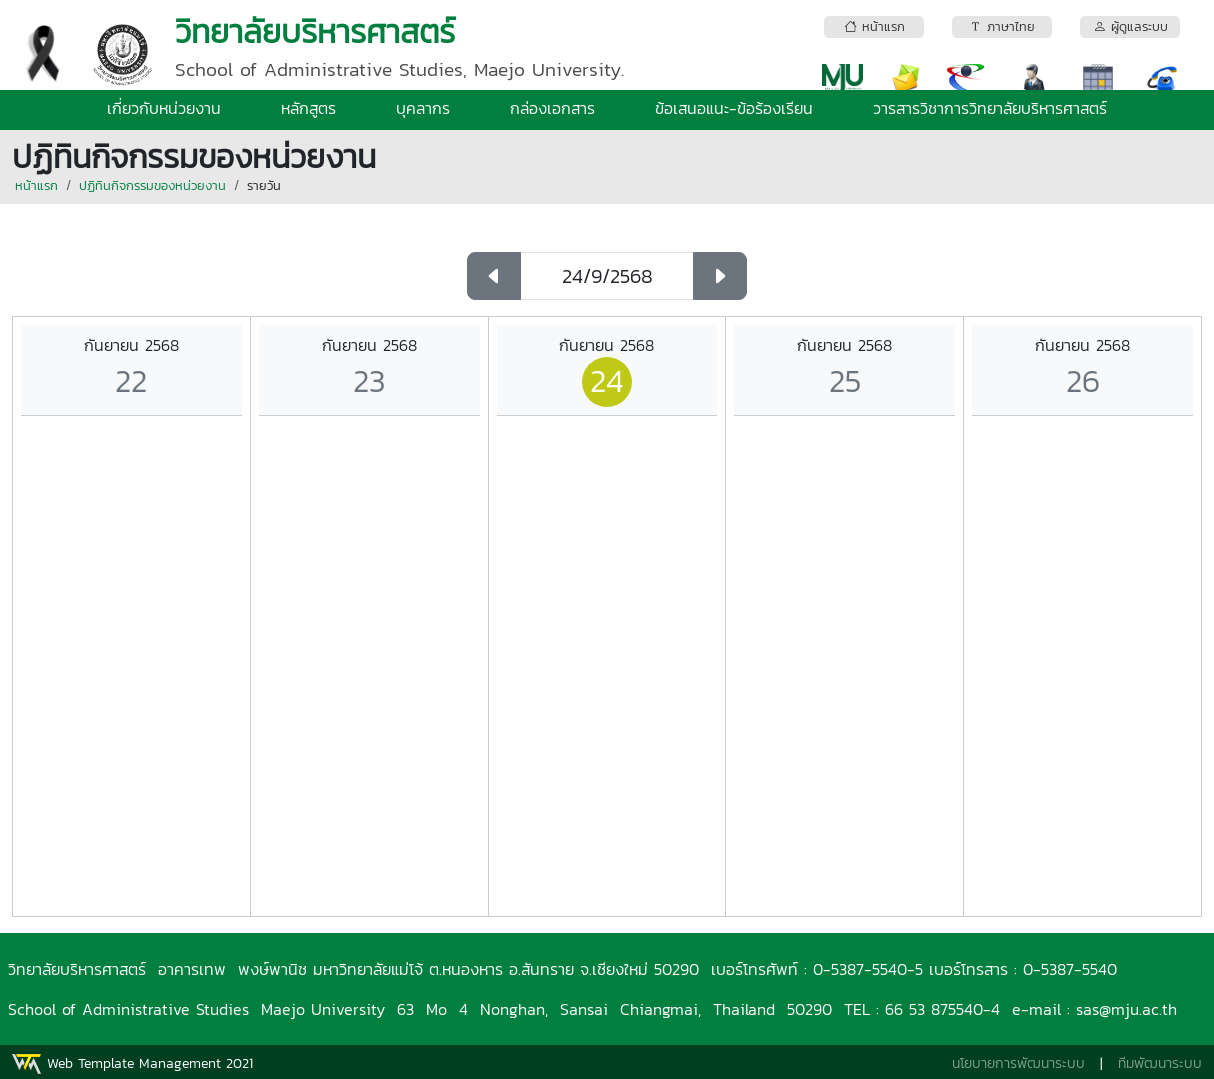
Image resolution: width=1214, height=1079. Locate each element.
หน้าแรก (36, 185)
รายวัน (264, 185)
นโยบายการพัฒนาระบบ (1018, 1063)
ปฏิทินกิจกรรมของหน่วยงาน (152, 185)
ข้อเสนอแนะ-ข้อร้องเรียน (734, 108)
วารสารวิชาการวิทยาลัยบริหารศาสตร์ (990, 108)
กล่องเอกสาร (552, 108)
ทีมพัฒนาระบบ (1160, 1063)
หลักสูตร (308, 108)
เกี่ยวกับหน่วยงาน (164, 108)
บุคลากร (423, 108)
